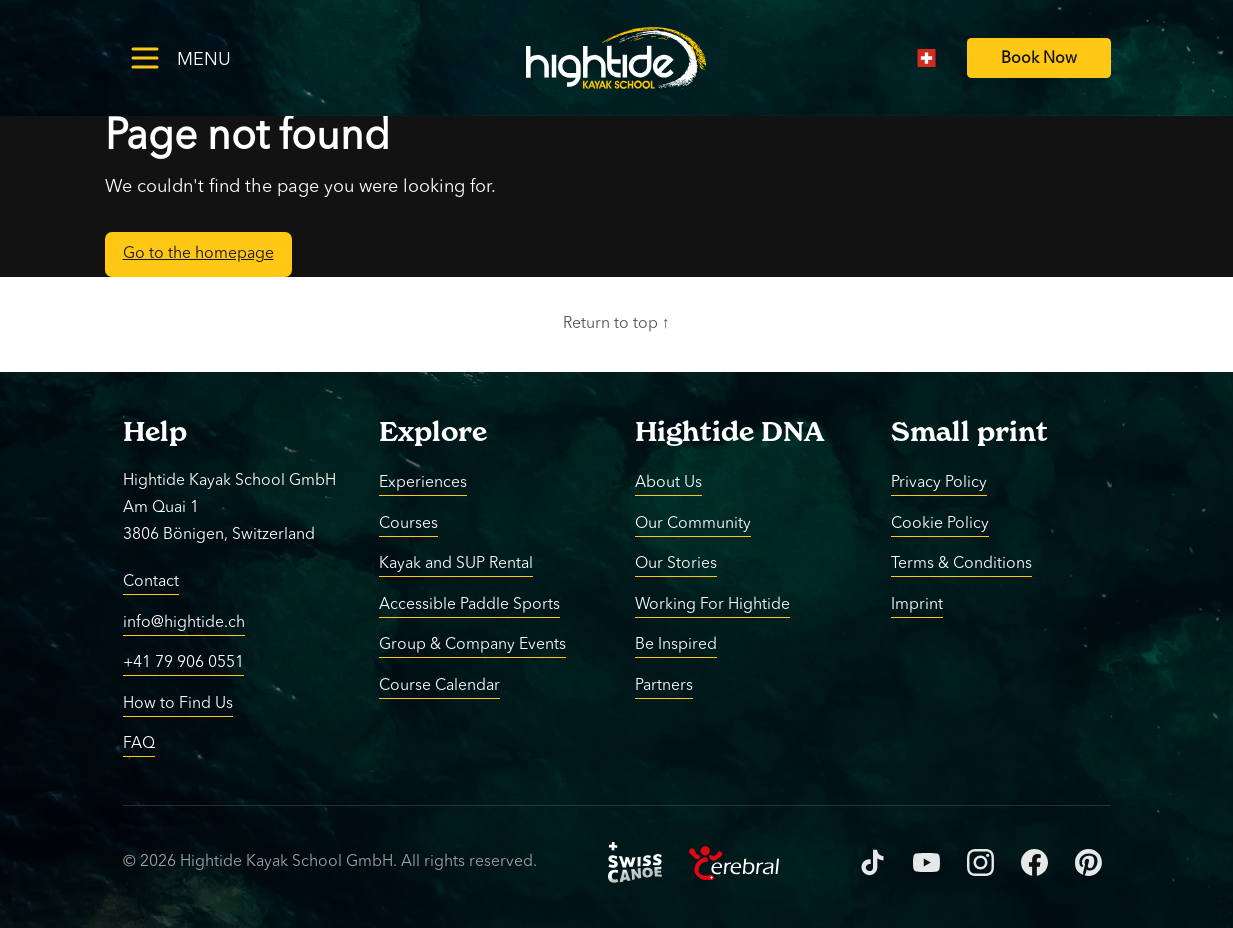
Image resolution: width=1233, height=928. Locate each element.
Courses (408, 523)
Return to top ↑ (616, 324)
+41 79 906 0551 (183, 663)
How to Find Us (178, 703)
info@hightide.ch (184, 622)
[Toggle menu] (213, 57)
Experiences (423, 483)
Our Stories (676, 564)
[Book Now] (1039, 58)
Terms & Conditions (961, 564)
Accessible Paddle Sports (469, 604)
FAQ (139, 744)
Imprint (917, 604)
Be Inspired (676, 645)
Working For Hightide (712, 604)
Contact (151, 582)
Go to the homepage (198, 254)
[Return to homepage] (616, 58)
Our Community (693, 523)
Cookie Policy (940, 523)
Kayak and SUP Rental (456, 564)
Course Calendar (439, 685)
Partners (664, 685)
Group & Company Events (472, 645)
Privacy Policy (939, 483)
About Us (668, 483)
